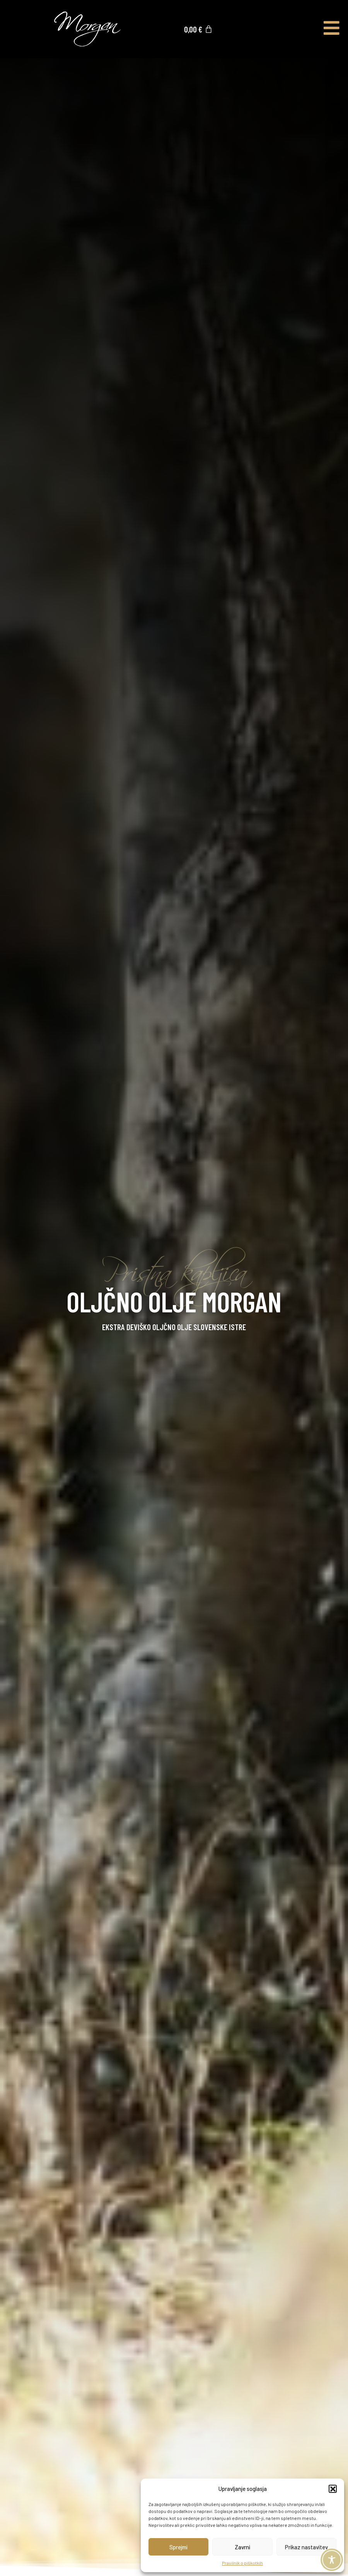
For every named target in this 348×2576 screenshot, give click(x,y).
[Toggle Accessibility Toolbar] (331, 2559)
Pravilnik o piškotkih (242, 2563)
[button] (332, 2488)
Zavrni (242, 2547)
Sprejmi (178, 2547)
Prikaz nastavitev (306, 2547)
